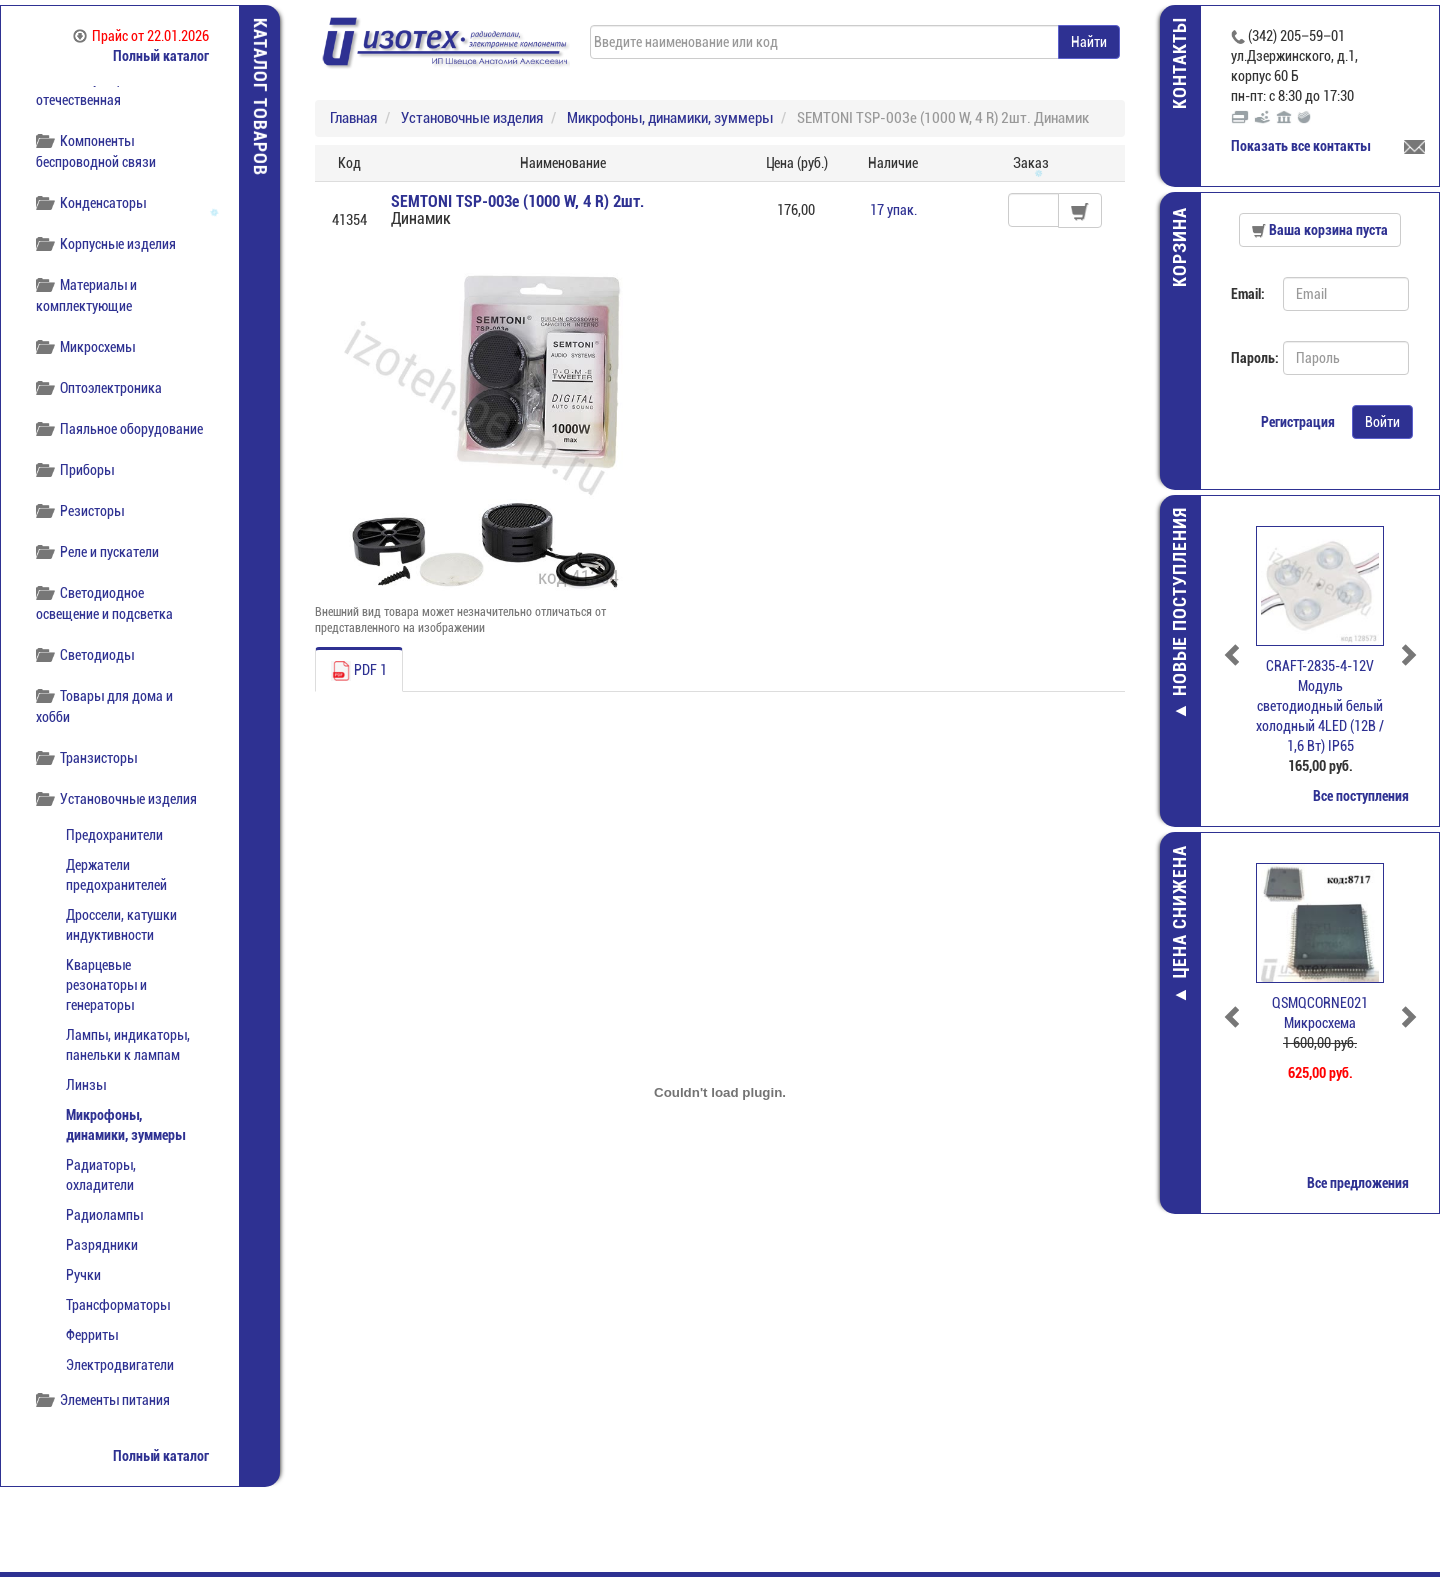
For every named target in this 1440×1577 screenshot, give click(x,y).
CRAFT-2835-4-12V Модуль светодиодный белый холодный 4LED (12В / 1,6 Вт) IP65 (1320, 706)
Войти (1382, 422)
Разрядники (102, 1245)
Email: (1248, 294)
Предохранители (114, 835)
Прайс (141, 36)
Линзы (86, 1085)
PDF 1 (359, 671)
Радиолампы (104, 1215)
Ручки (83, 1275)
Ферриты (92, 1335)
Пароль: (1249, 358)
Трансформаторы (118, 1305)
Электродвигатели (120, 1365)
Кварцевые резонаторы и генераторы (106, 985)
